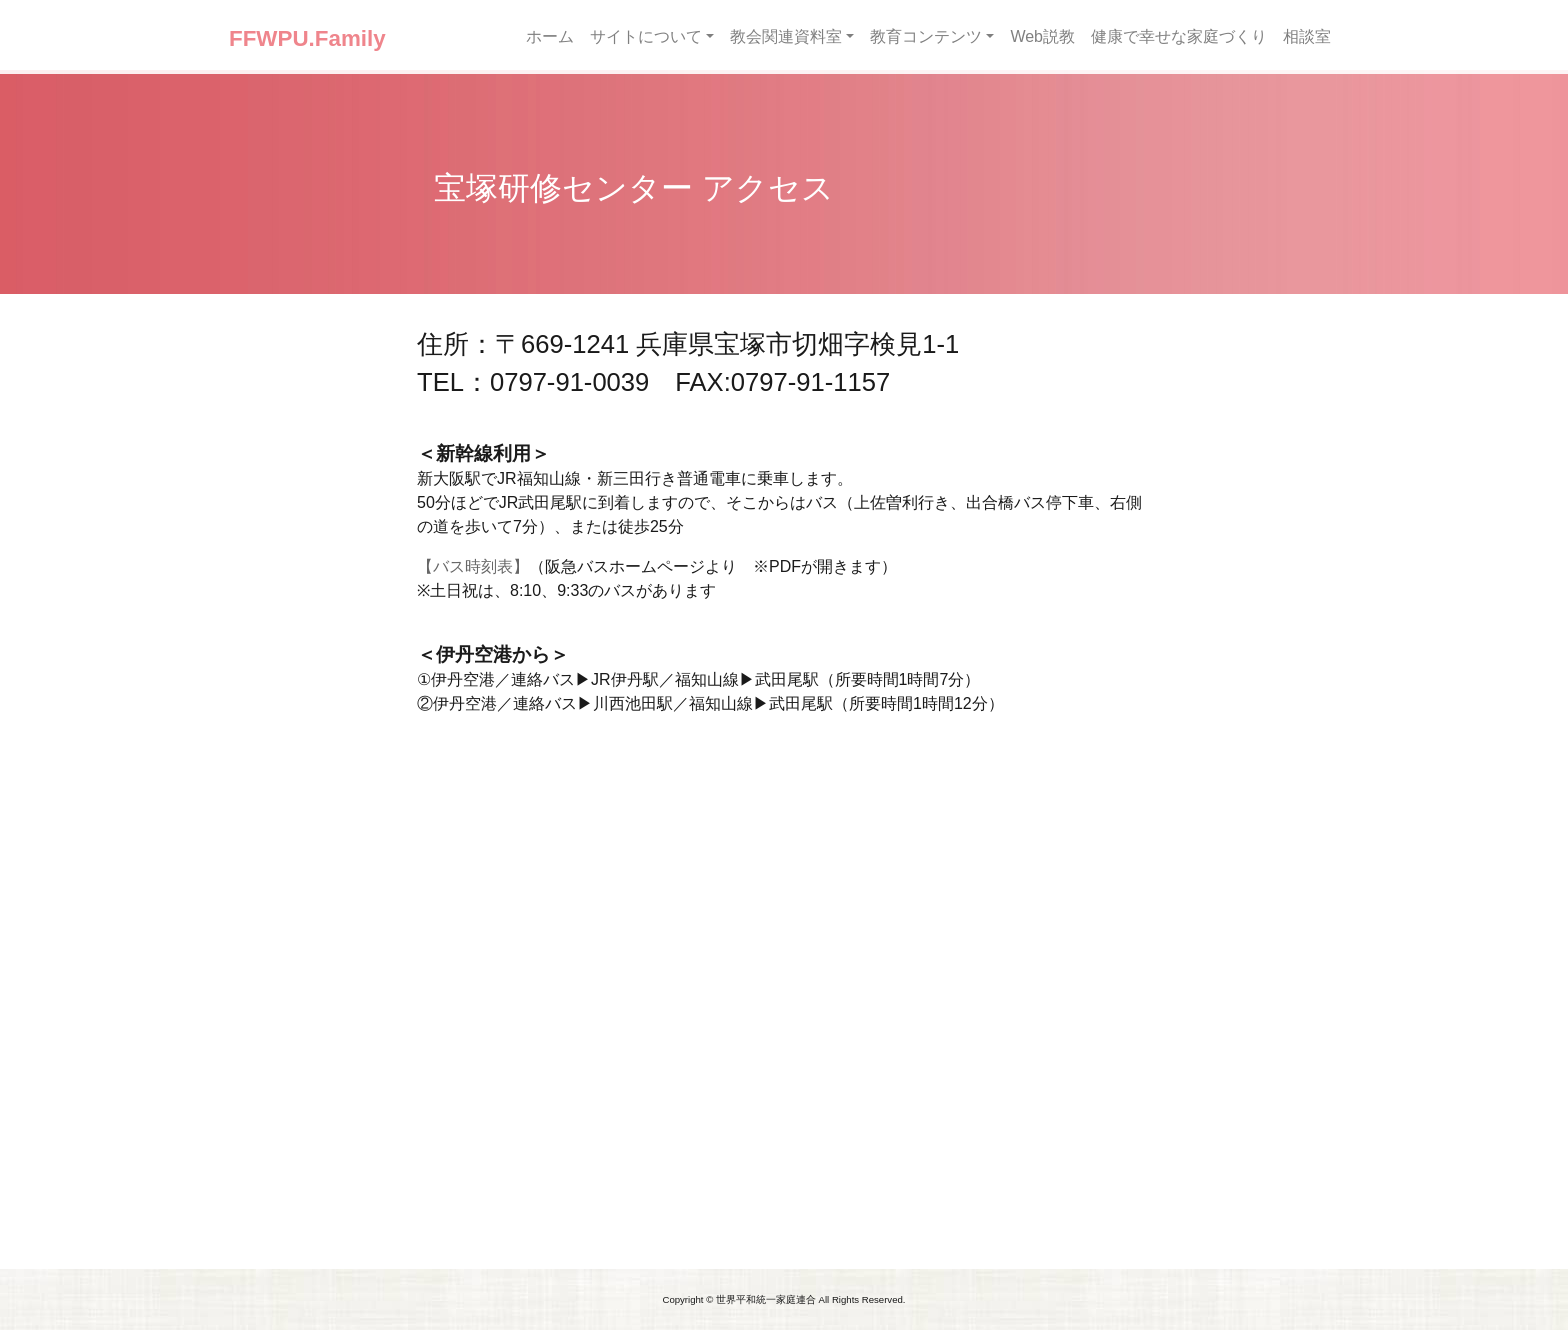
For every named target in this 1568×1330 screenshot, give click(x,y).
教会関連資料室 (786, 36)
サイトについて (646, 36)
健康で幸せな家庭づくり (1179, 36)
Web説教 (1042, 36)
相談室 (1307, 36)
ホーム (550, 36)
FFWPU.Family (307, 38)
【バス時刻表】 (473, 566)
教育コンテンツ (926, 36)
